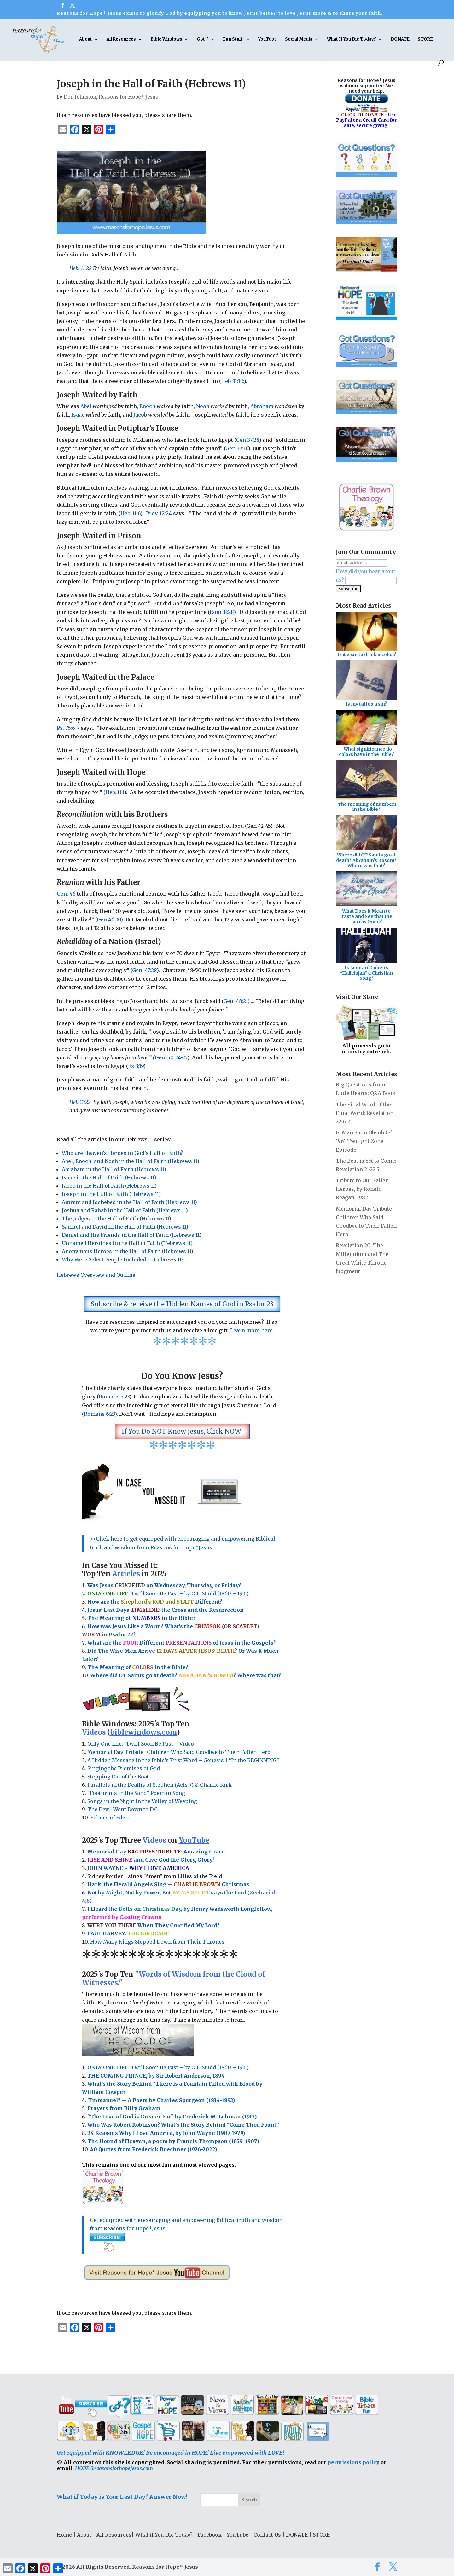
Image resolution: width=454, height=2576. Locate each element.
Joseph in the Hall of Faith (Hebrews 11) (111, 1194)
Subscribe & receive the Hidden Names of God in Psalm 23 (182, 1304)
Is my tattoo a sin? (366, 704)
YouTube (267, 39)
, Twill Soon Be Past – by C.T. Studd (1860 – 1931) (168, 2067)
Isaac (78, 415)
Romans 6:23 (99, 1414)
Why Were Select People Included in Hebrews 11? (123, 1259)
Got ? (202, 39)
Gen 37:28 (247, 440)
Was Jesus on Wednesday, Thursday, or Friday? (164, 1585)
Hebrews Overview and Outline (96, 1275)
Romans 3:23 (114, 1396)
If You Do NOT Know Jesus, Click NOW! (182, 1431)
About (85, 39)
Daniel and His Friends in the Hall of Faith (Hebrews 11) (131, 1235)
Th (91, 1618)
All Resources (121, 39)
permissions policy (353, 2462)
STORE (425, 39)
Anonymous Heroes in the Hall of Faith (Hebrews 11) (127, 1251)
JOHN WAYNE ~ (138, 1868)
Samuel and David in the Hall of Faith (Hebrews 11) (125, 1227)
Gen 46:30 (109, 919)
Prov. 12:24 (159, 513)
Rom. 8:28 (222, 612)
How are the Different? (154, 1602)
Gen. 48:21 (235, 1001)
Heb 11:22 (80, 1102)
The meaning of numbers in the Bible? (367, 806)
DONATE (400, 39)
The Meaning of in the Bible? (137, 1667)
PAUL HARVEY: (128, 1933)
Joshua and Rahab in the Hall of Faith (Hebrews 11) (125, 1210)
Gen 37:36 (236, 448)
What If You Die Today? (351, 39)
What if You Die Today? (164, 2535)
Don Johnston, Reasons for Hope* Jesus (111, 97)
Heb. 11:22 (80, 268)
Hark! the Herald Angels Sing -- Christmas (168, 1884)
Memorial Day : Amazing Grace (156, 1851)
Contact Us (267, 2535)
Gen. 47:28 (144, 970)
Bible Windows (166, 39)
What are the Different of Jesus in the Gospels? (181, 1643)
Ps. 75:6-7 (68, 728)
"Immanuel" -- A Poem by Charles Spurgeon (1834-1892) (161, 2100)
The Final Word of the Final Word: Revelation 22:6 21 (364, 1113)
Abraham (261, 406)
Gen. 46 (66, 893)
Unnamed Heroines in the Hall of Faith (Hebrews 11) (127, 1243)
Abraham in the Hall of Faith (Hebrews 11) (114, 1169)
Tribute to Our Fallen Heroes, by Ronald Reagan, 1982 (362, 1189)
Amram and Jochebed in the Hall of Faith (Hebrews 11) (129, 1202)
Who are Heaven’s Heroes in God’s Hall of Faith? (122, 1153)
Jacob (140, 415)
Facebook (210, 2535)
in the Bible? (163, 1618)
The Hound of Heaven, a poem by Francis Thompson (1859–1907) (173, 2141)
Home (64, 2535)
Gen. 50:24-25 (171, 1057)
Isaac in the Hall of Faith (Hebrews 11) (110, 1177)
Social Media (298, 39)
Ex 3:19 (135, 1066)
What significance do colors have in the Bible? (366, 751)
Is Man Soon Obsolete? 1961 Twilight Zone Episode (364, 1141)
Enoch (147, 406)
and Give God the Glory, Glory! (150, 1860)
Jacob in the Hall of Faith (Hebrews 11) (109, 1186)
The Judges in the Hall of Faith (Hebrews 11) (116, 1218)
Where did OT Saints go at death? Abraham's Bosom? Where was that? (366, 860)
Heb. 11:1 (230, 381)
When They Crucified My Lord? (153, 1925)
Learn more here (251, 1330)
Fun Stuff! (233, 39)
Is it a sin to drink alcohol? (366, 654)
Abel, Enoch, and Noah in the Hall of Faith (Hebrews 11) (130, 1161)
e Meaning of (113, 1618)
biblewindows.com (143, 1732)
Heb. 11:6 (130, 513)
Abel (85, 406)
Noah (202, 406)
